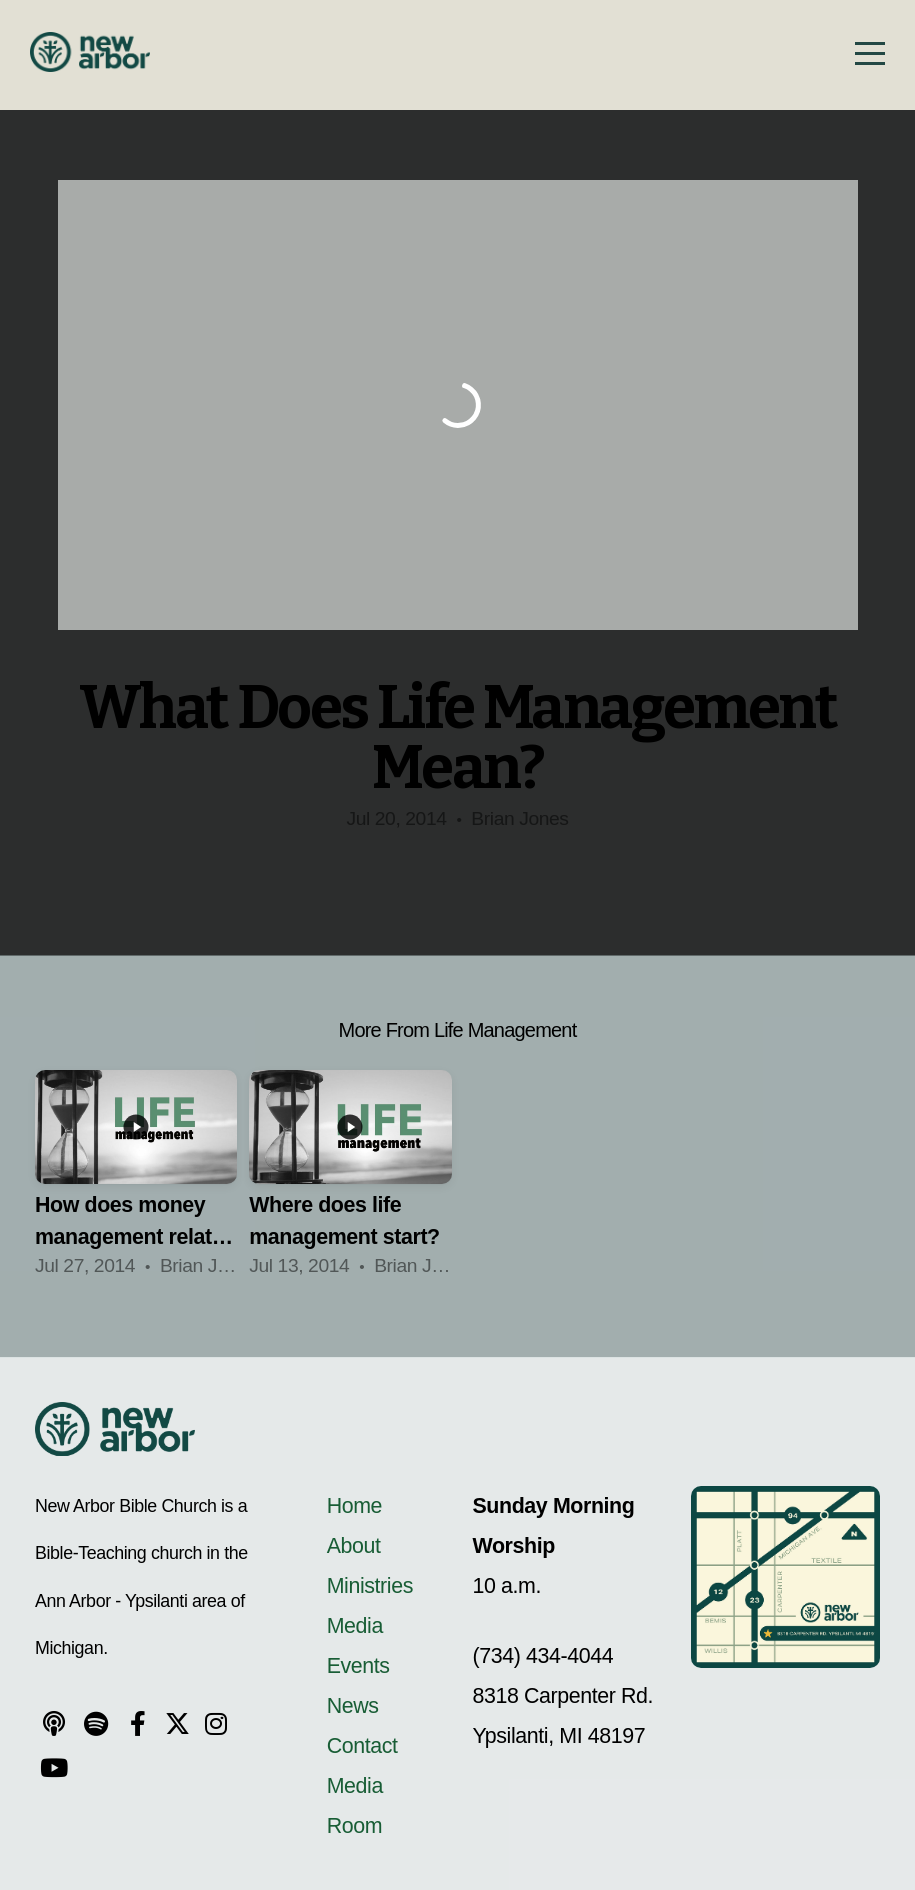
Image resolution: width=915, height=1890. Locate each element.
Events (358, 1666)
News (353, 1706)
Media (355, 1626)
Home (357, 1506)
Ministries (370, 1586)
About (354, 1546)
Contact (362, 1746)
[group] (136, 1181)
